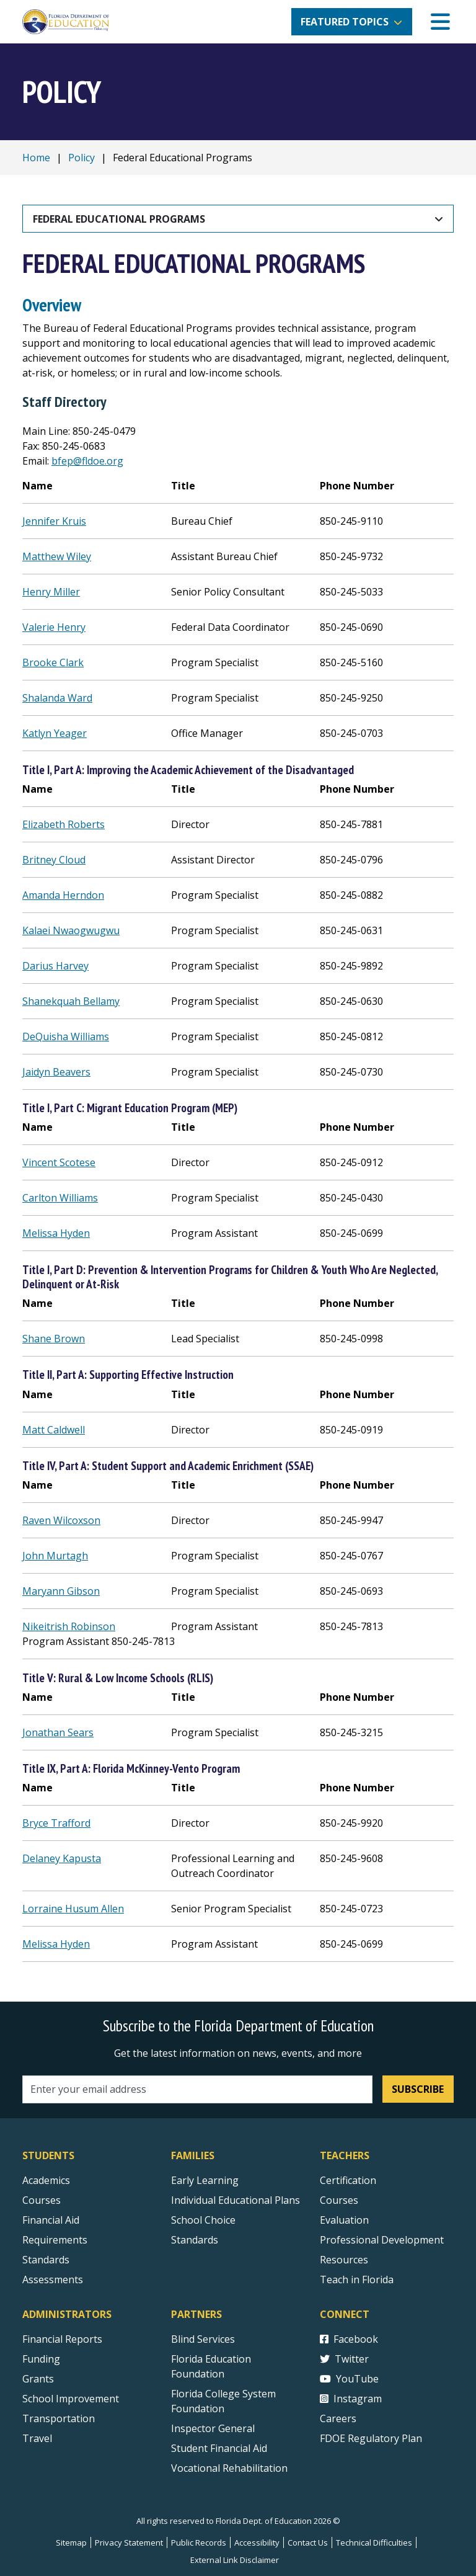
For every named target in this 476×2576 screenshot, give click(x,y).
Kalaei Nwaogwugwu (71, 930)
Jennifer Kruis (54, 521)
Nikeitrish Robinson (68, 1626)
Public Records (198, 2542)
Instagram (351, 2398)
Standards (194, 2240)
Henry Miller (51, 592)
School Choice (203, 2220)
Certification (348, 2180)
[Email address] (197, 2089)
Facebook (349, 2339)
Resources (344, 2259)
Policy (81, 157)
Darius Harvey (55, 966)
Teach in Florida (357, 2279)
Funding (41, 2359)
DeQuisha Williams (65, 1036)
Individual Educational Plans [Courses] (235, 2200)
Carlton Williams (60, 1198)
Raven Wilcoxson (61, 1520)
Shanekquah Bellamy (71, 1001)
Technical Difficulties (374, 2542)
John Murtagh (55, 1555)
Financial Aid (50, 2220)
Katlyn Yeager (54, 733)
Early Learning (205, 2180)
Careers (338, 2418)
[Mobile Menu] (440, 22)
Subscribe (418, 2089)
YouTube (349, 2379)
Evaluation (344, 2220)
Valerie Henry (54, 627)
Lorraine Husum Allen (73, 1908)
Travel (37, 2438)
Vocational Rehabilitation (229, 2468)
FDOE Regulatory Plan (371, 2438)
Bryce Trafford (56, 1823)
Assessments (52, 2279)
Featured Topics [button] (345, 22)
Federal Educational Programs (119, 219)
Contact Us (308, 2542)
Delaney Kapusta (61, 1858)
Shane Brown (53, 1338)
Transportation (58, 2418)
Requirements (54, 2240)
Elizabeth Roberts (63, 824)
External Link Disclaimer (234, 2559)
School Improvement (70, 2398)
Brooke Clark (53, 662)
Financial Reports (62, 2339)
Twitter (344, 2359)
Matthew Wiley (56, 556)
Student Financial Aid (219, 2448)
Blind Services (203, 2339)
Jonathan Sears (58, 1732)
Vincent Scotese (58, 1162)
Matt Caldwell (53, 1430)
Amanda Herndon (63, 895)
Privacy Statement (129, 2542)
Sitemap (71, 2542)
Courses (41, 2200)
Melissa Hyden (56, 1233)
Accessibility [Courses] (257, 2542)
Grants (38, 2379)
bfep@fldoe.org (87, 461)
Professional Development (382, 2240)
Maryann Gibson (61, 1591)
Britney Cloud (54, 860)
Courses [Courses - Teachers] (339, 2200)
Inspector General (213, 2428)
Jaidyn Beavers (56, 1072)
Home (36, 157)
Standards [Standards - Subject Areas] (45, 2259)
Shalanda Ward (57, 698)
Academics (46, 2180)
